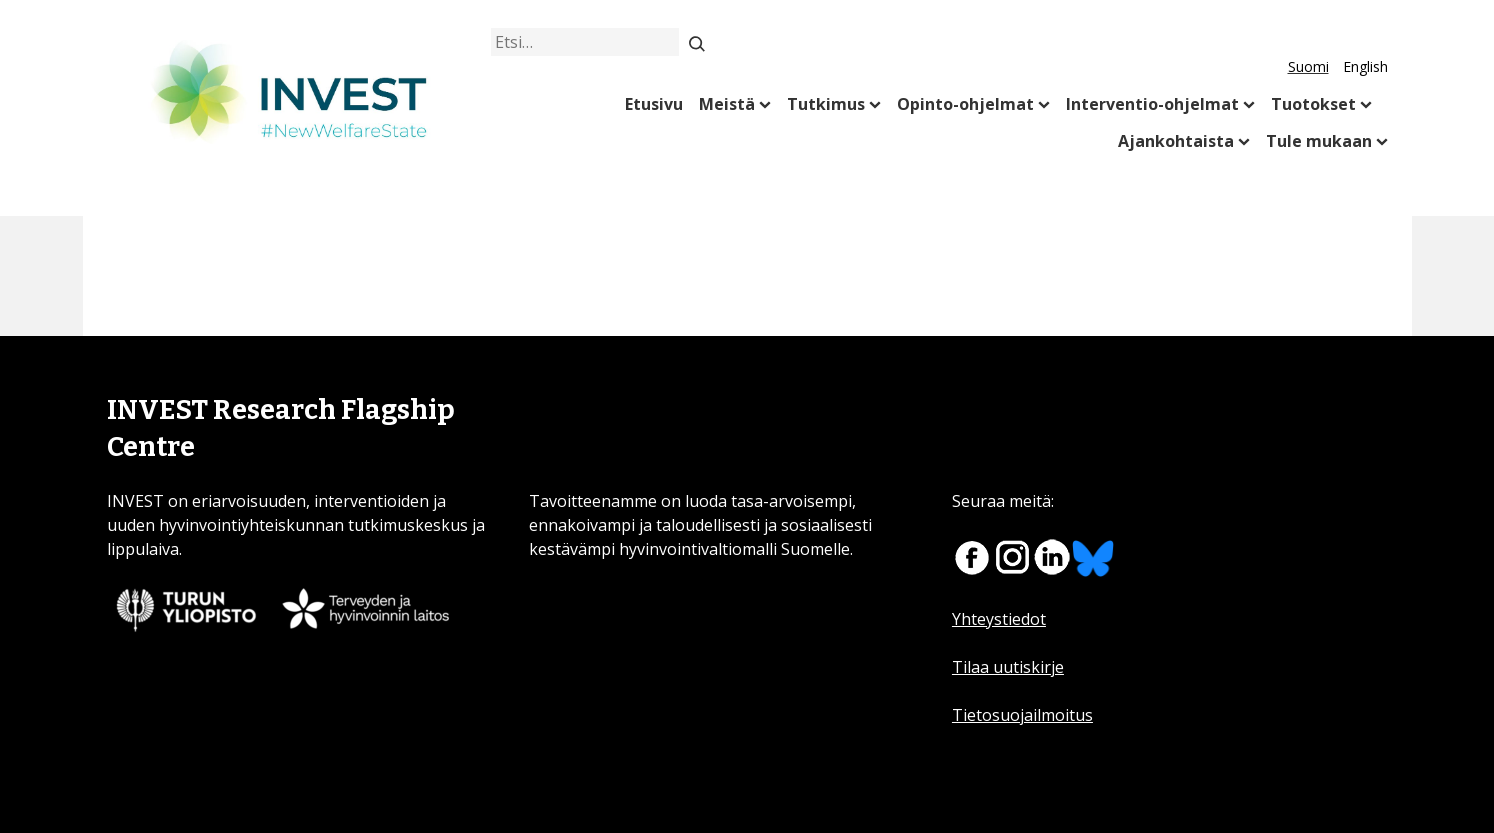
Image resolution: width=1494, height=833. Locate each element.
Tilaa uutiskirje (1008, 667)
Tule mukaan (1319, 141)
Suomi (1308, 66)
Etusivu (654, 104)
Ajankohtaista (1176, 141)
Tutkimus (826, 104)
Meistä (727, 104)
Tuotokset (1313, 104)
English (1365, 66)
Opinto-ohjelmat (965, 104)
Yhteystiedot (999, 619)
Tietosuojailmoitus (1022, 715)
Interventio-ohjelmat (1152, 104)
